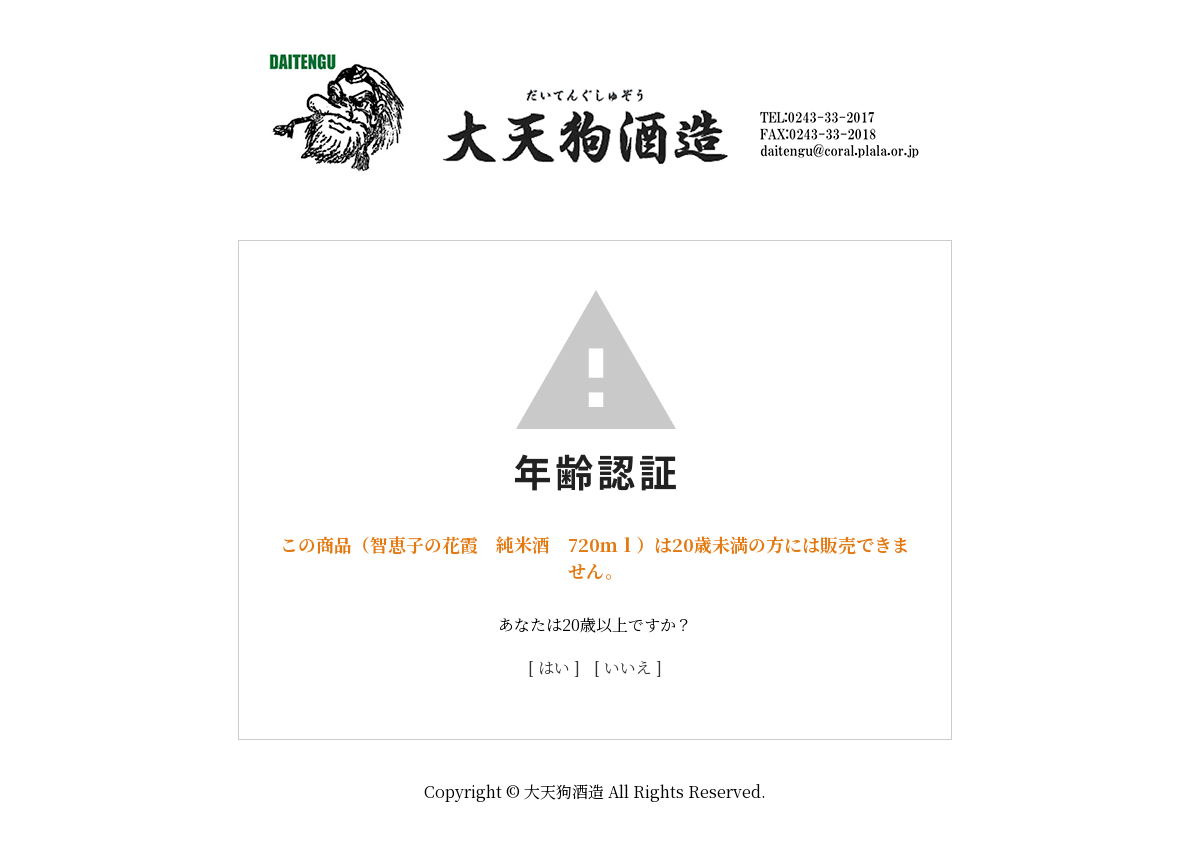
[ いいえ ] (628, 667)
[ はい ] (554, 667)
